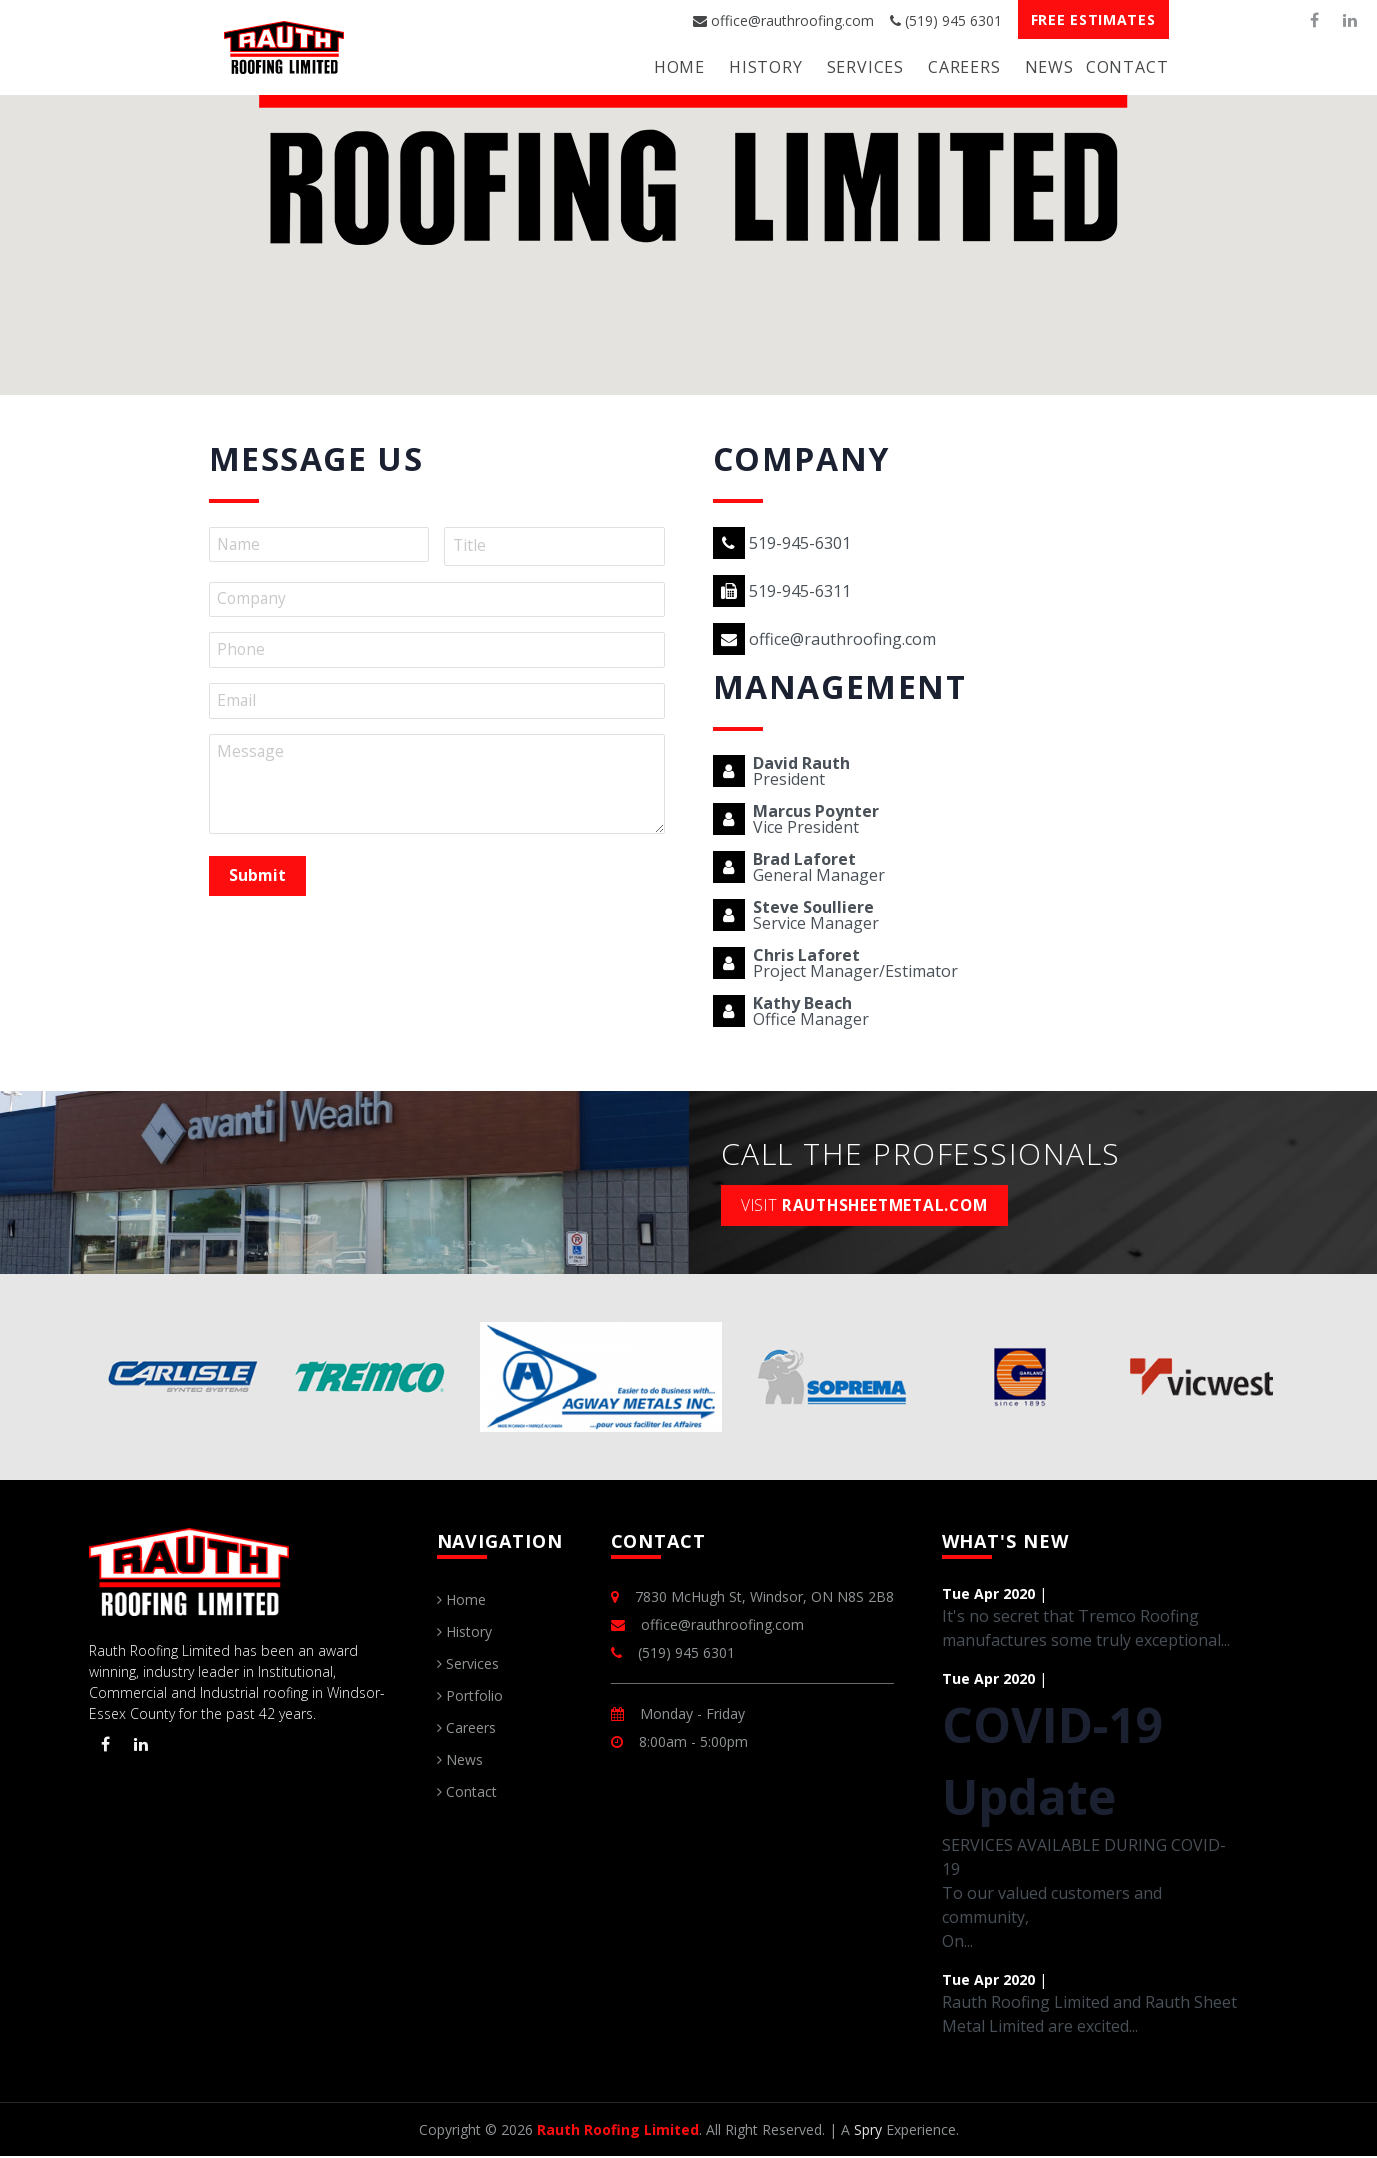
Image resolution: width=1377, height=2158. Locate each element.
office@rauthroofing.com (783, 20)
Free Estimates (1093, 19)
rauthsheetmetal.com (872, 1206)
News (1049, 67)
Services (865, 67)
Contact (1127, 67)
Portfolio (470, 1697)
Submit (259, 880)
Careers (964, 67)
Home (679, 67)
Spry (868, 2131)
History (766, 67)
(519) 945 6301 (946, 20)
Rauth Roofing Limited (618, 2131)
